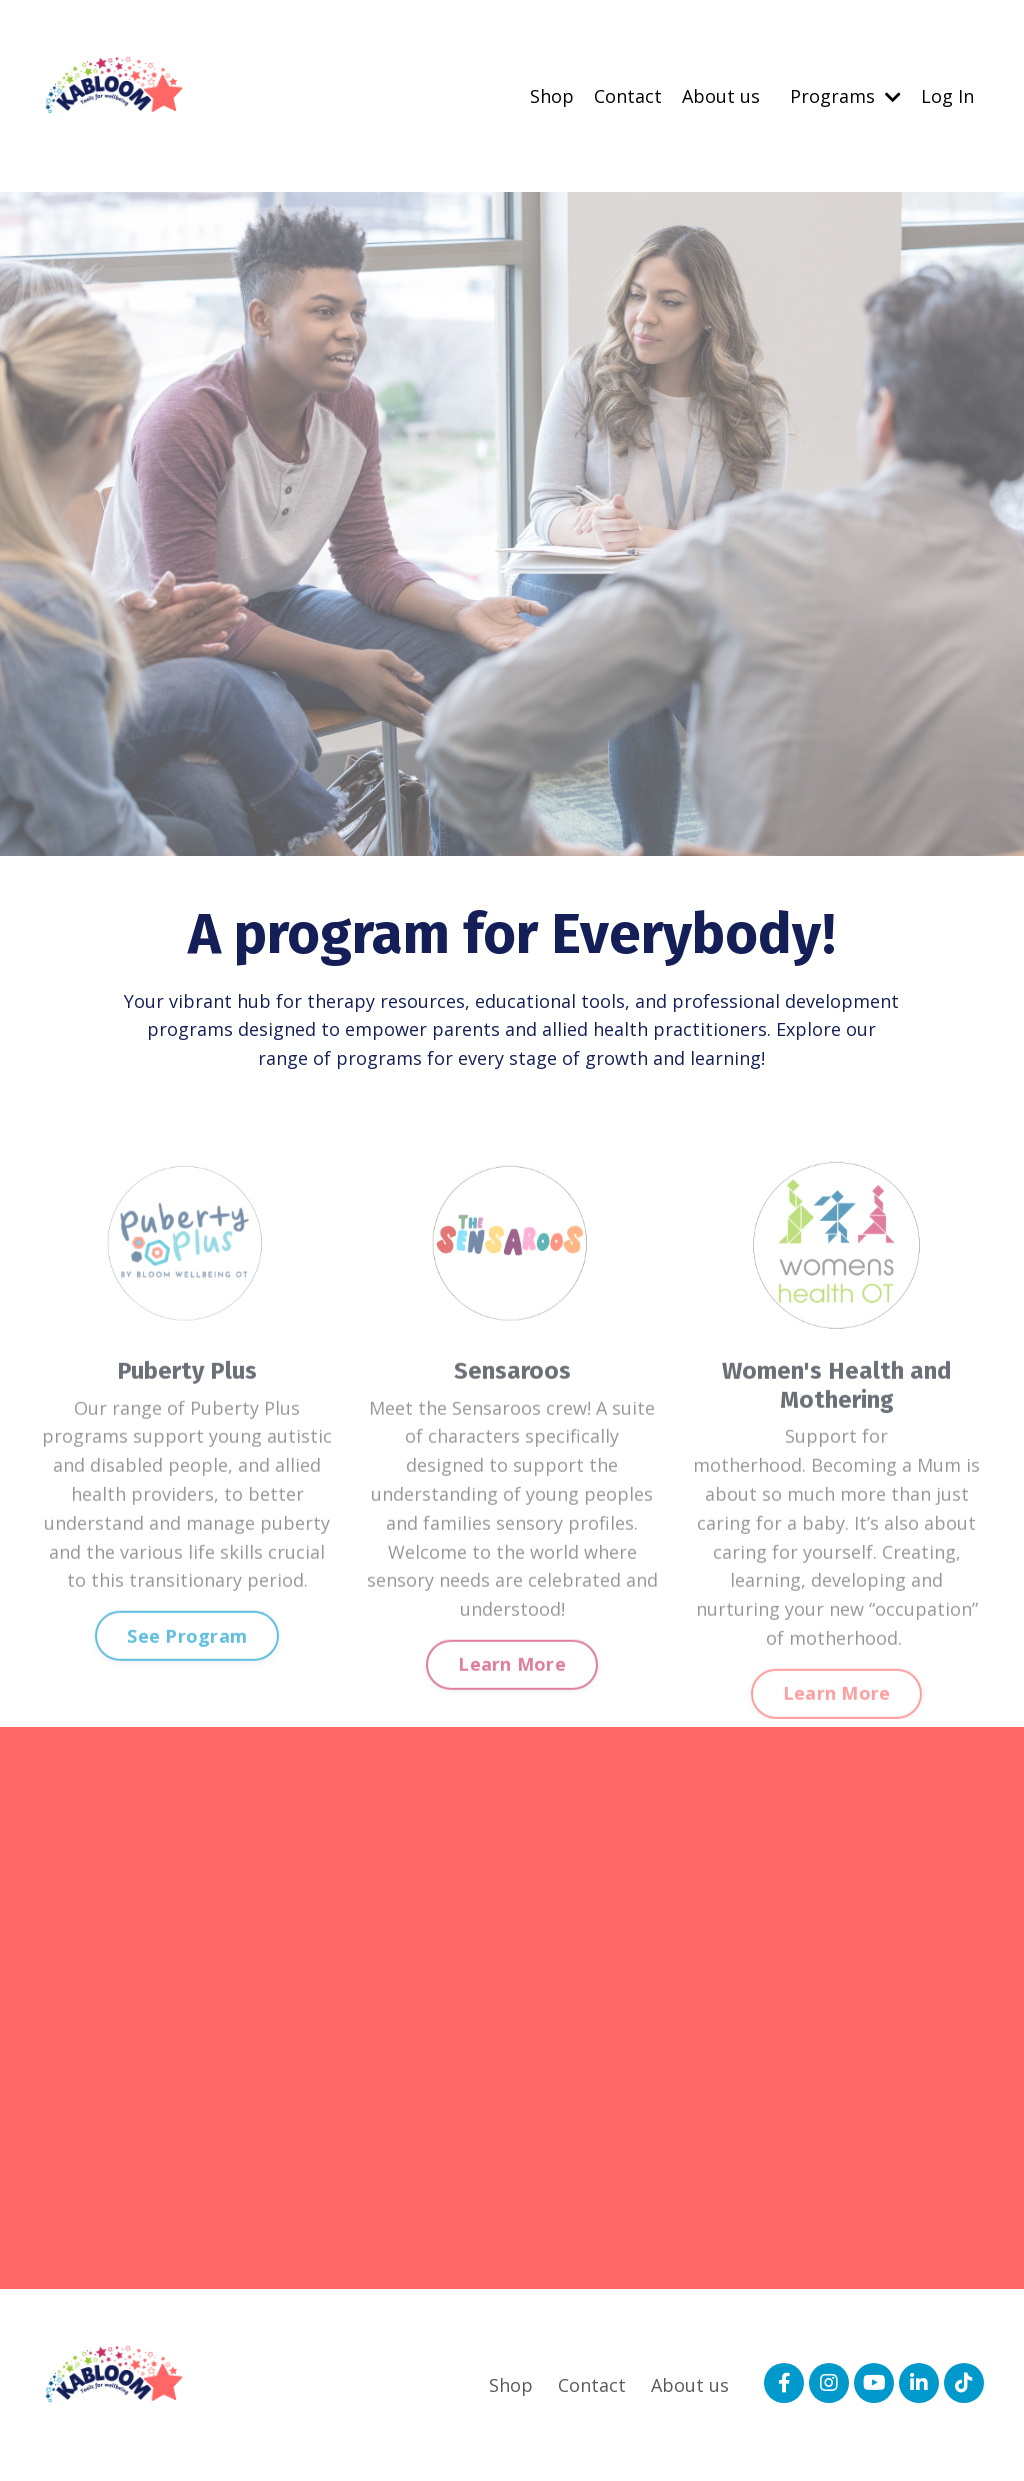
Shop (552, 96)
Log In (947, 96)
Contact (628, 96)
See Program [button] (187, 1677)
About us (721, 96)
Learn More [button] (512, 1705)
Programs (845, 96)
